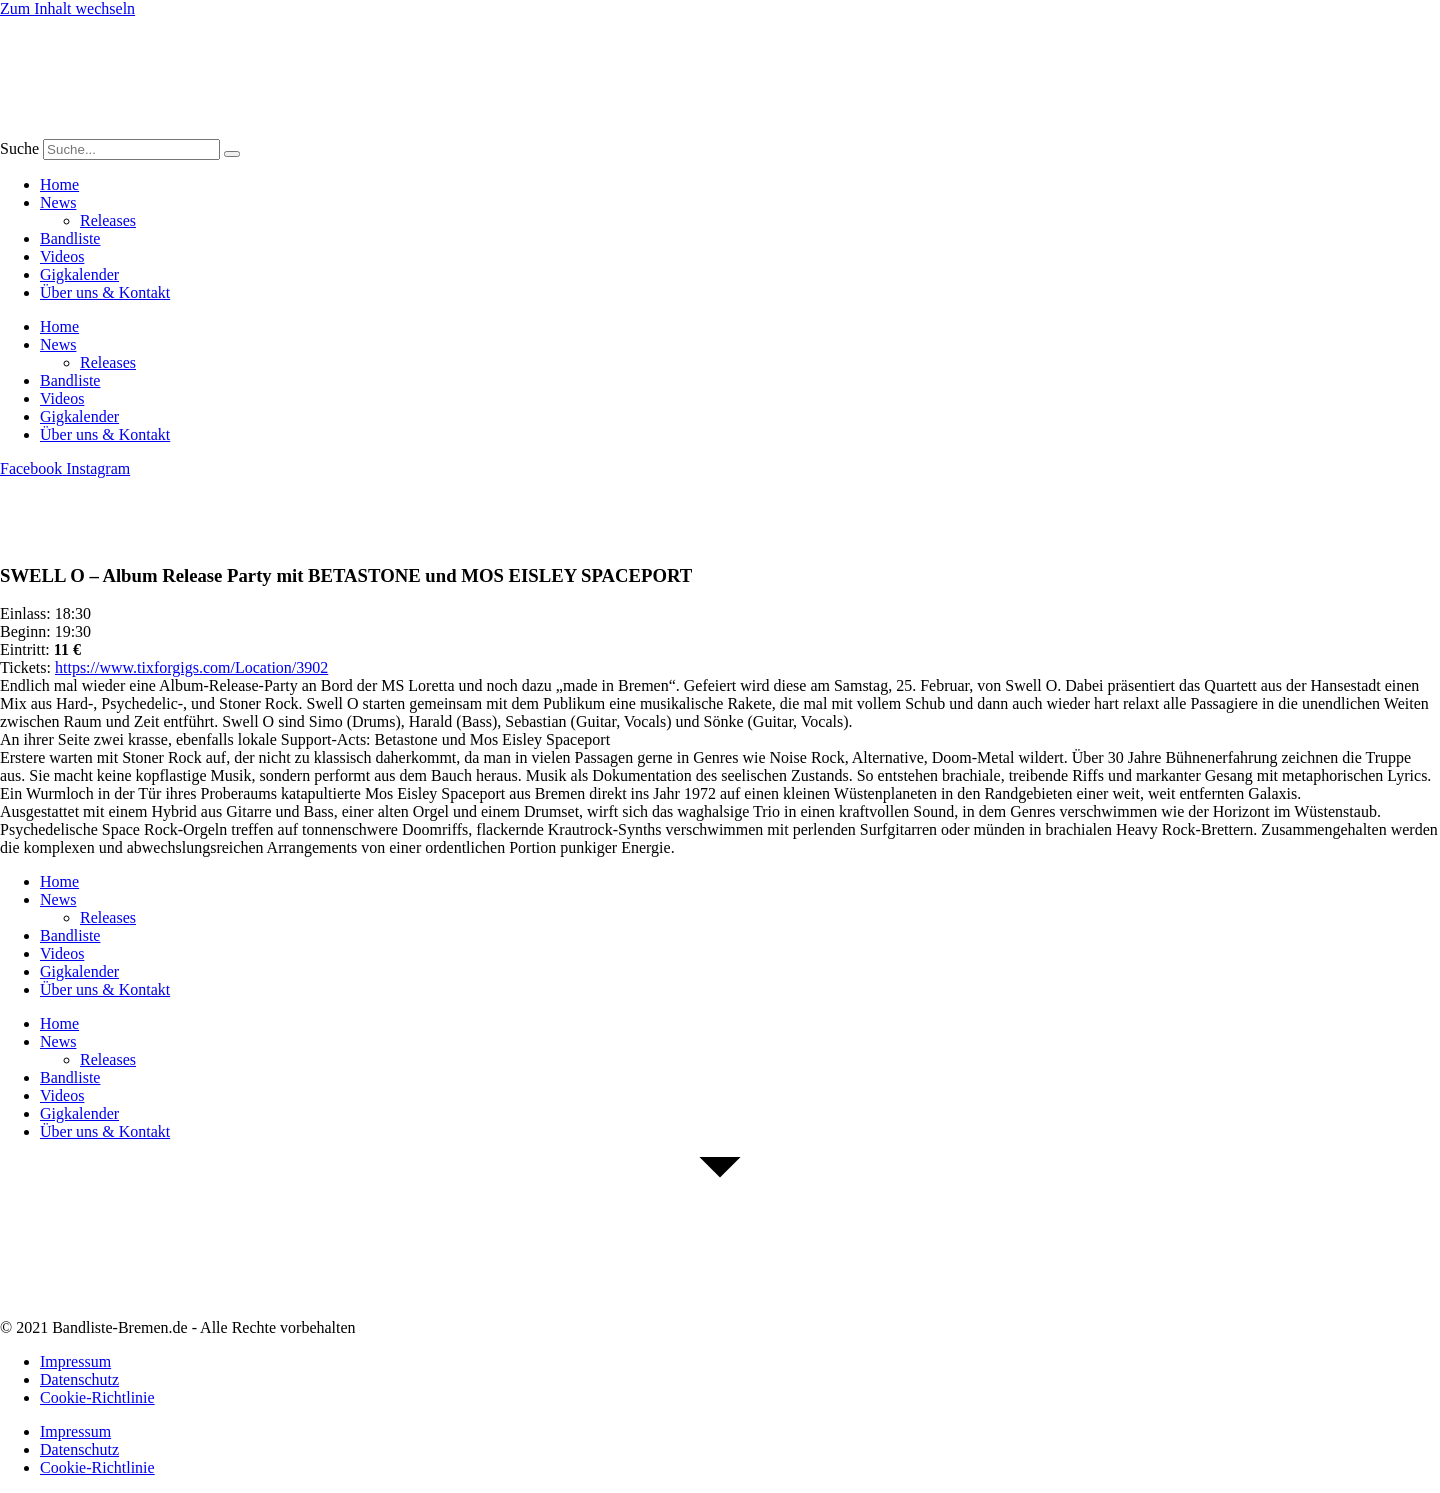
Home (59, 184)
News (58, 202)
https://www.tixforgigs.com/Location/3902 (191, 667)
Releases (108, 220)
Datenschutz (79, 1379)
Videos (62, 256)
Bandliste (70, 238)
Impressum (75, 1361)
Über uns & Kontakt (105, 292)
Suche (19, 148)
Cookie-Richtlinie (97, 1397)
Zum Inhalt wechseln (67, 8)
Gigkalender (79, 274)
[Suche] (232, 154)
